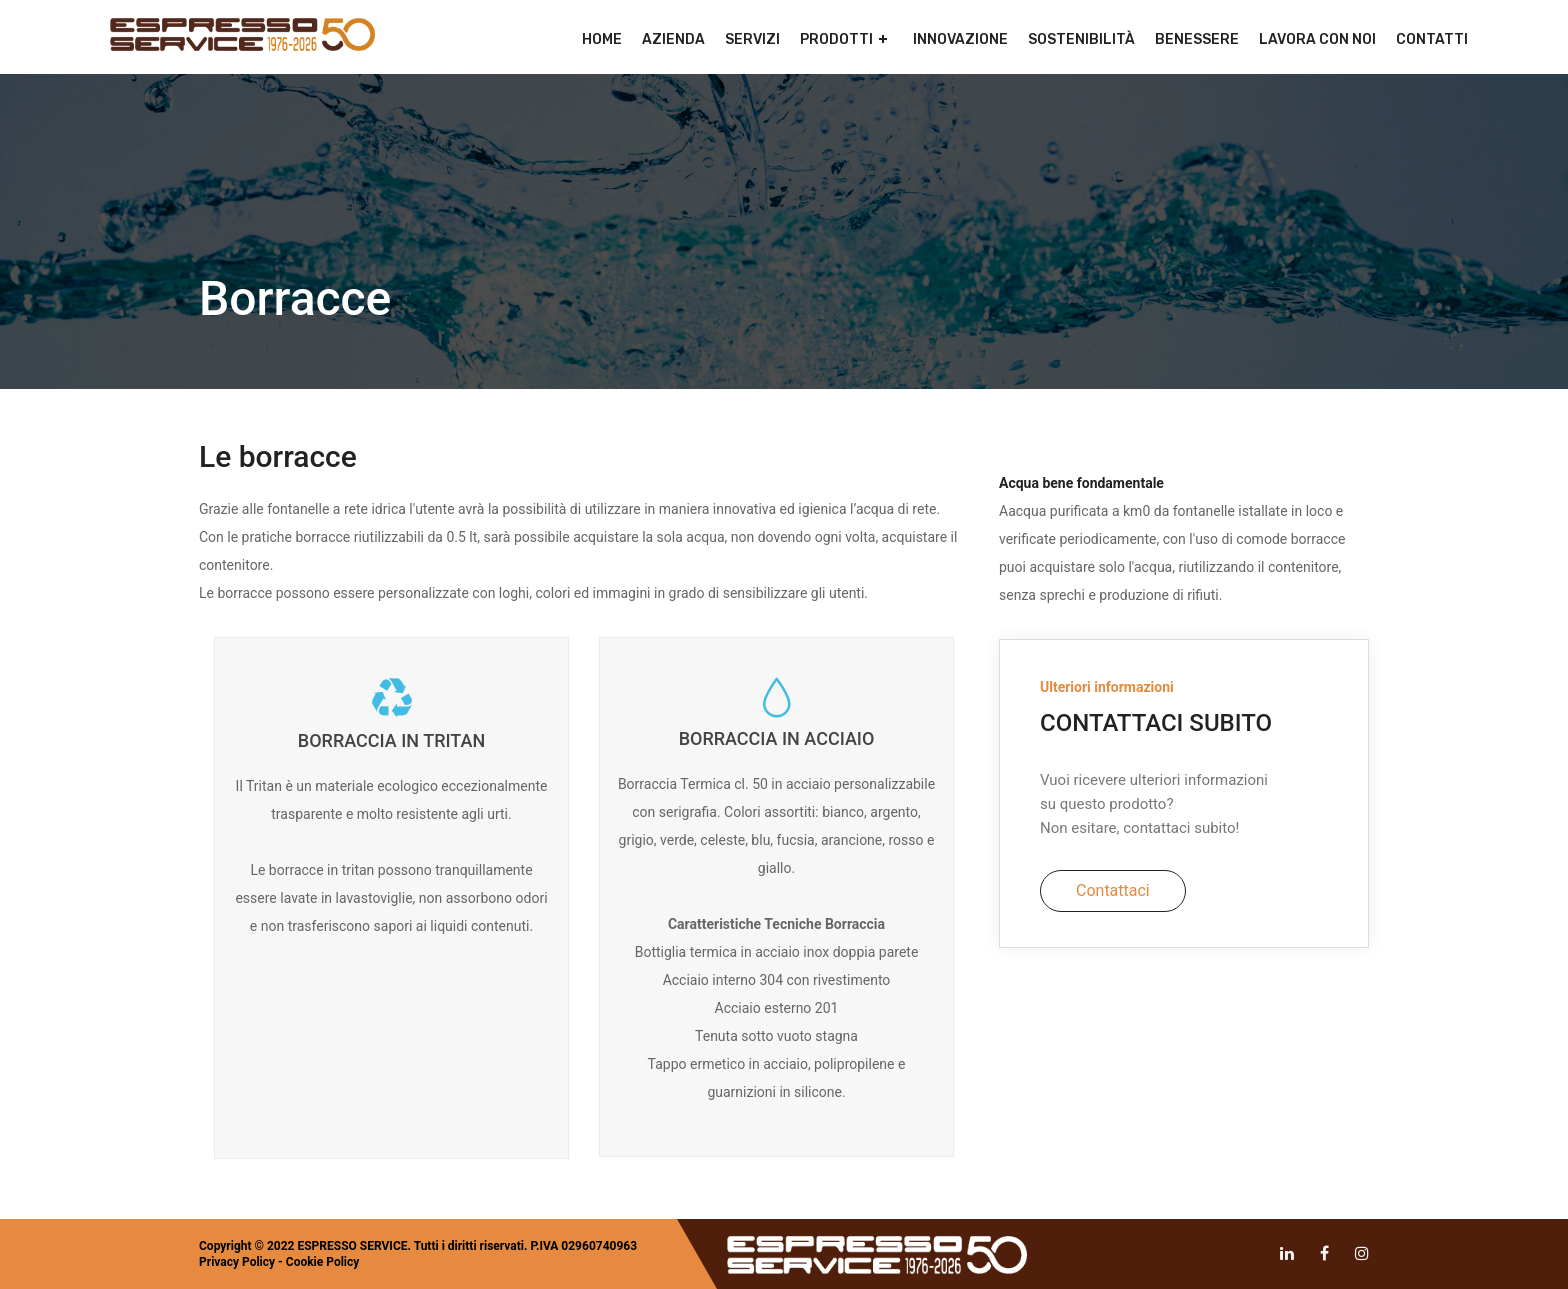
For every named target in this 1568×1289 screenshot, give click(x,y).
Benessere (1197, 39)
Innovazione (960, 39)
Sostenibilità (1081, 39)
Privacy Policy (237, 1262)
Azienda (673, 39)
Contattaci (1113, 890)
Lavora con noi (1317, 39)
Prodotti (836, 39)
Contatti (1432, 39)
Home (602, 39)
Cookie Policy (323, 1262)
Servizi (752, 39)
